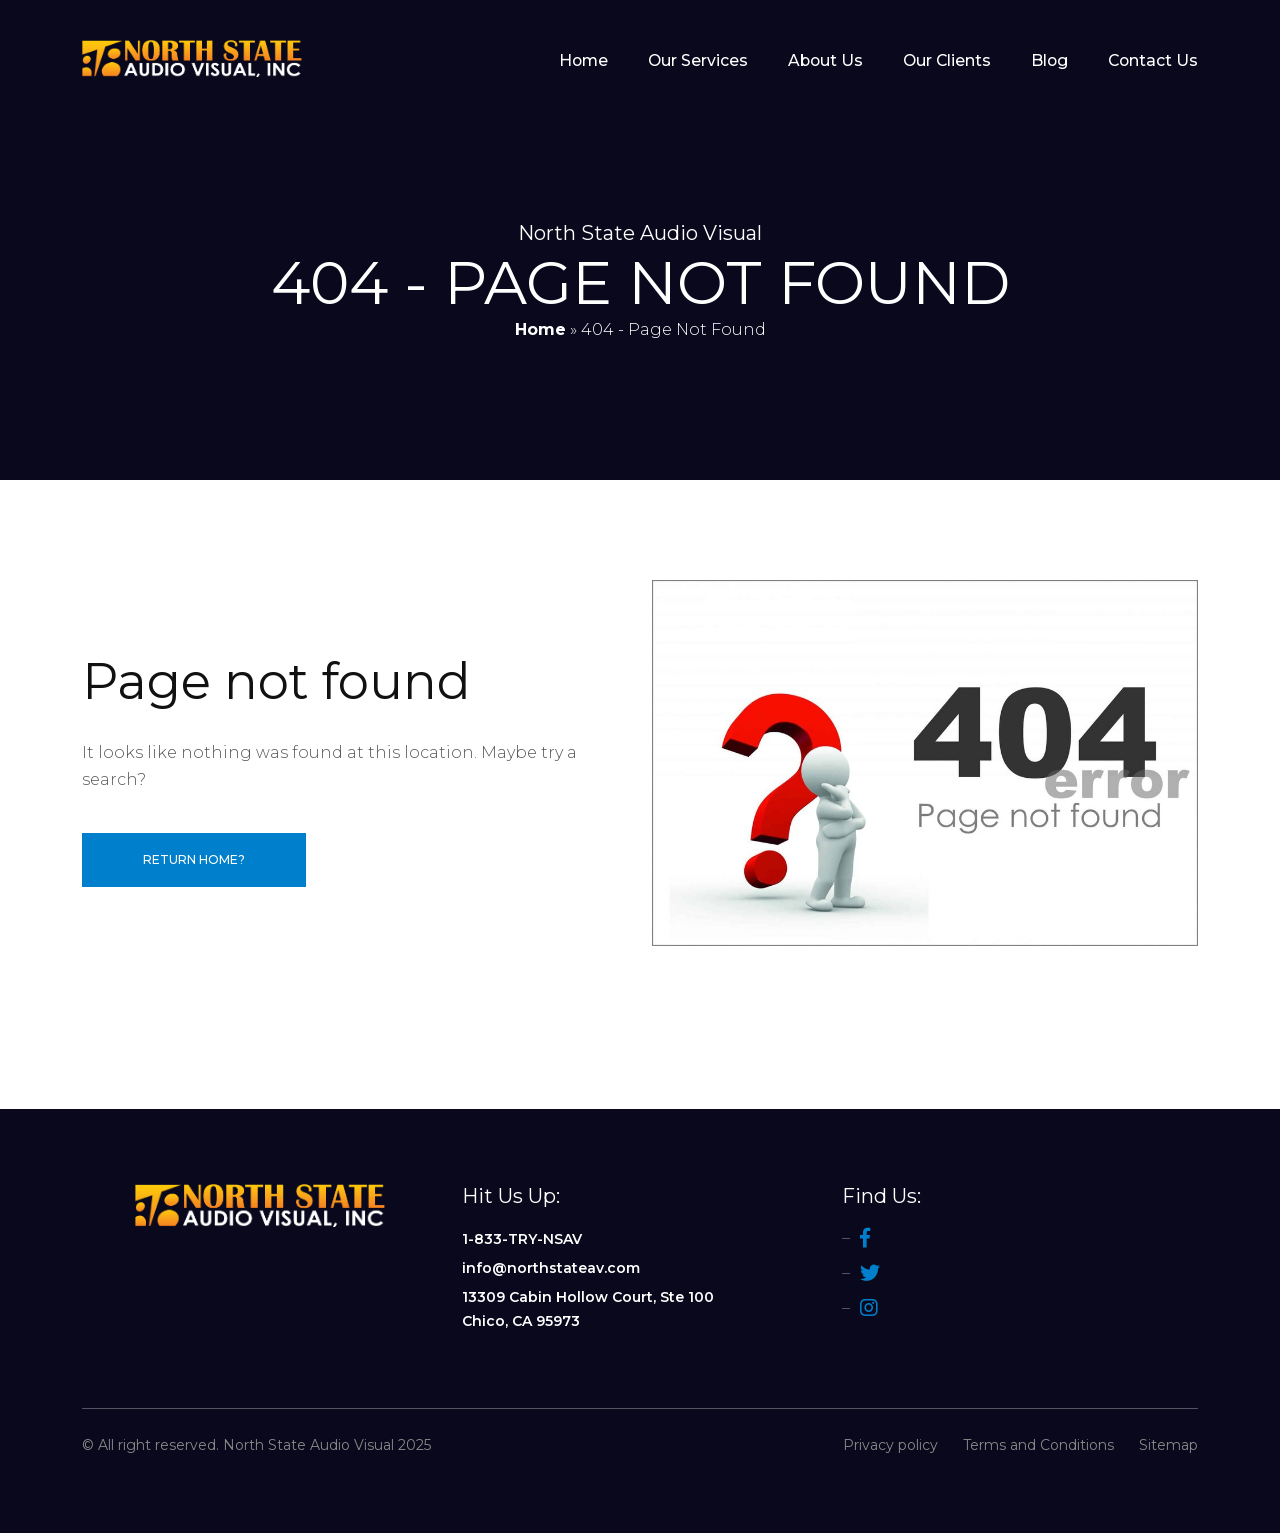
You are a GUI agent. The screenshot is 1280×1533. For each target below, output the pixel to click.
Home (583, 61)
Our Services (698, 61)
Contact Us (1153, 61)
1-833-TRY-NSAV (522, 1239)
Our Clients (947, 61)
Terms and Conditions (1038, 1445)
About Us (825, 61)
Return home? (194, 859)
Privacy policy (890, 1445)
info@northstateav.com (551, 1268)
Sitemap (1168, 1445)
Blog (1049, 61)
